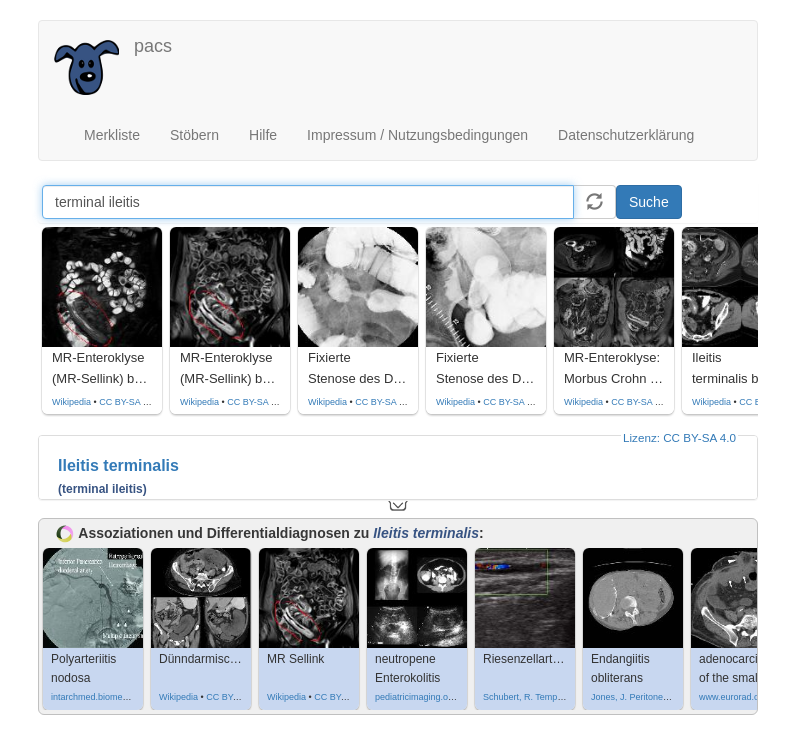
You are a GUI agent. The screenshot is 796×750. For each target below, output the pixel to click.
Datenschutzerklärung (626, 135)
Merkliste (112, 135)
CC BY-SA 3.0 (127, 402)
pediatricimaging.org (415, 697)
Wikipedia (71, 402)
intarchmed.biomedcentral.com (112, 697)
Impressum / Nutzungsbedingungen (417, 135)
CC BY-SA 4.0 (639, 402)
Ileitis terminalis (118, 465)
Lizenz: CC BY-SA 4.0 (679, 437)
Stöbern (194, 135)
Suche (649, 202)
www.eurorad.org (733, 697)
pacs (153, 46)
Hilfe (263, 135)
